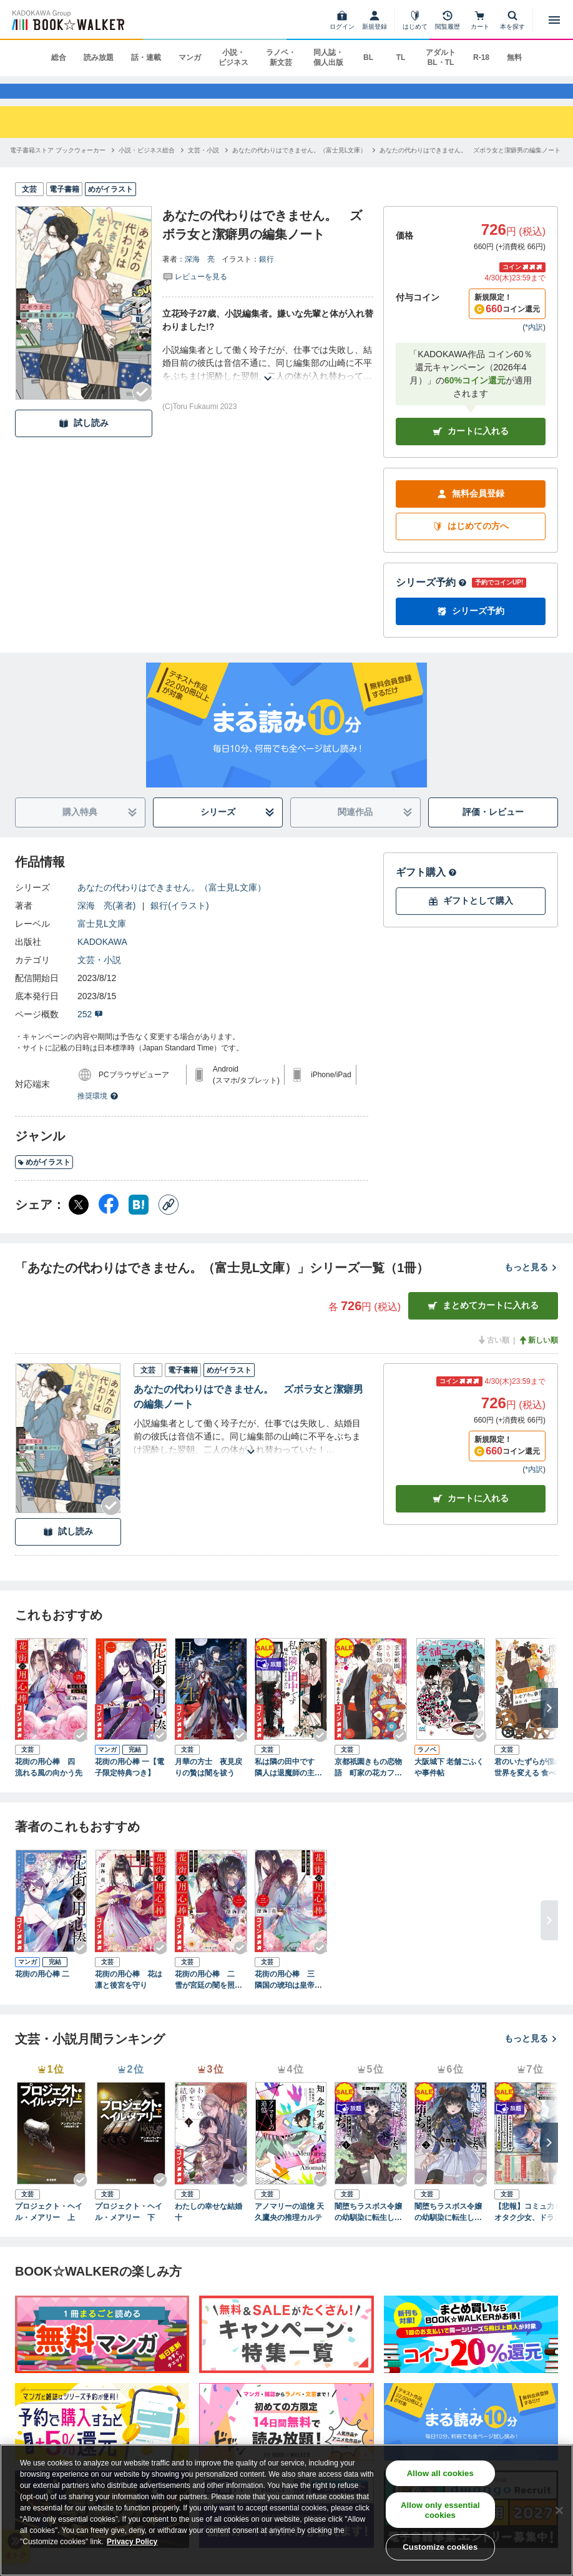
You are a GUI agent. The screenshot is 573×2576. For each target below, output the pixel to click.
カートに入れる (471, 448)
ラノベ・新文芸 (281, 57)
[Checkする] (142, 409)
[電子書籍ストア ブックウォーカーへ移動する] (57, 167)
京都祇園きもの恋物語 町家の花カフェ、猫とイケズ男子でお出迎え (368, 1784)
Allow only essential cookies (440, 2510)
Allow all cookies (440, 2473)
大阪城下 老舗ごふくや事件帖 (449, 1784)
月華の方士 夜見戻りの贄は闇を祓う (208, 1784)
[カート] (480, 19)
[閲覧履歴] (447, 19)
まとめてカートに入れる (483, 1322)
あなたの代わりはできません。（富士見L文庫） (171, 904)
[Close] (559, 2510)
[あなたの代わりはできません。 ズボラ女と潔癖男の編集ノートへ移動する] (470, 167)
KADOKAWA (102, 959)
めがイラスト (44, 1179)
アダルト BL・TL (441, 57)
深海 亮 (200, 276)
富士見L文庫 (101, 940)
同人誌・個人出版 (328, 57)
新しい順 (538, 1357)
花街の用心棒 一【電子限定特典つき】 (129, 1784)
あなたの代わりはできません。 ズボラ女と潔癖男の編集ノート (248, 1413)
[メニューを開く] (554, 20)
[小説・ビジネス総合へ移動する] (147, 167)
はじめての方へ (471, 543)
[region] (286, 2510)
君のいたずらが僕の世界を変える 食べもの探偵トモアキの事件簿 (529, 1784)
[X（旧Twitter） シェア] (78, 1221)
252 (90, 1031)
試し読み (84, 440)
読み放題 (99, 57)
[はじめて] (415, 19)
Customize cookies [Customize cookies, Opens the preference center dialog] (440, 2547)
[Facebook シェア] (108, 1221)
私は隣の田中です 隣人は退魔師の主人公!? (288, 1784)
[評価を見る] (194, 293)
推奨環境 (98, 1112)
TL (401, 57)
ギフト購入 (426, 889)
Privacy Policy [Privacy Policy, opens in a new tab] (132, 2541)
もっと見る (531, 1284)
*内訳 (534, 344)
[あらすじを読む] (267, 380)
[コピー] (168, 1221)
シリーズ (237, 829)
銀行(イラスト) (179, 922)
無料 (514, 57)
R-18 (481, 57)
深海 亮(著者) (106, 922)
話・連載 (146, 57)
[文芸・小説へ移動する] (203, 167)
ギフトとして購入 (470, 917)
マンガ (190, 57)
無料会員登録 (470, 510)
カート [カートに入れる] (471, 1515)
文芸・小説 (99, 977)
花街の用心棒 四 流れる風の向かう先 (48, 1784)
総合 (58, 57)
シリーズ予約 (431, 599)
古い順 (493, 1357)
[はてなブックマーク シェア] (138, 1221)
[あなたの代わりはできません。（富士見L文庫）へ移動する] (299, 167)
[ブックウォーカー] (67, 19)
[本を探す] (512, 19)
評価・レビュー (493, 829)
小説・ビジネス (233, 57)
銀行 (266, 276)
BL (368, 57)
